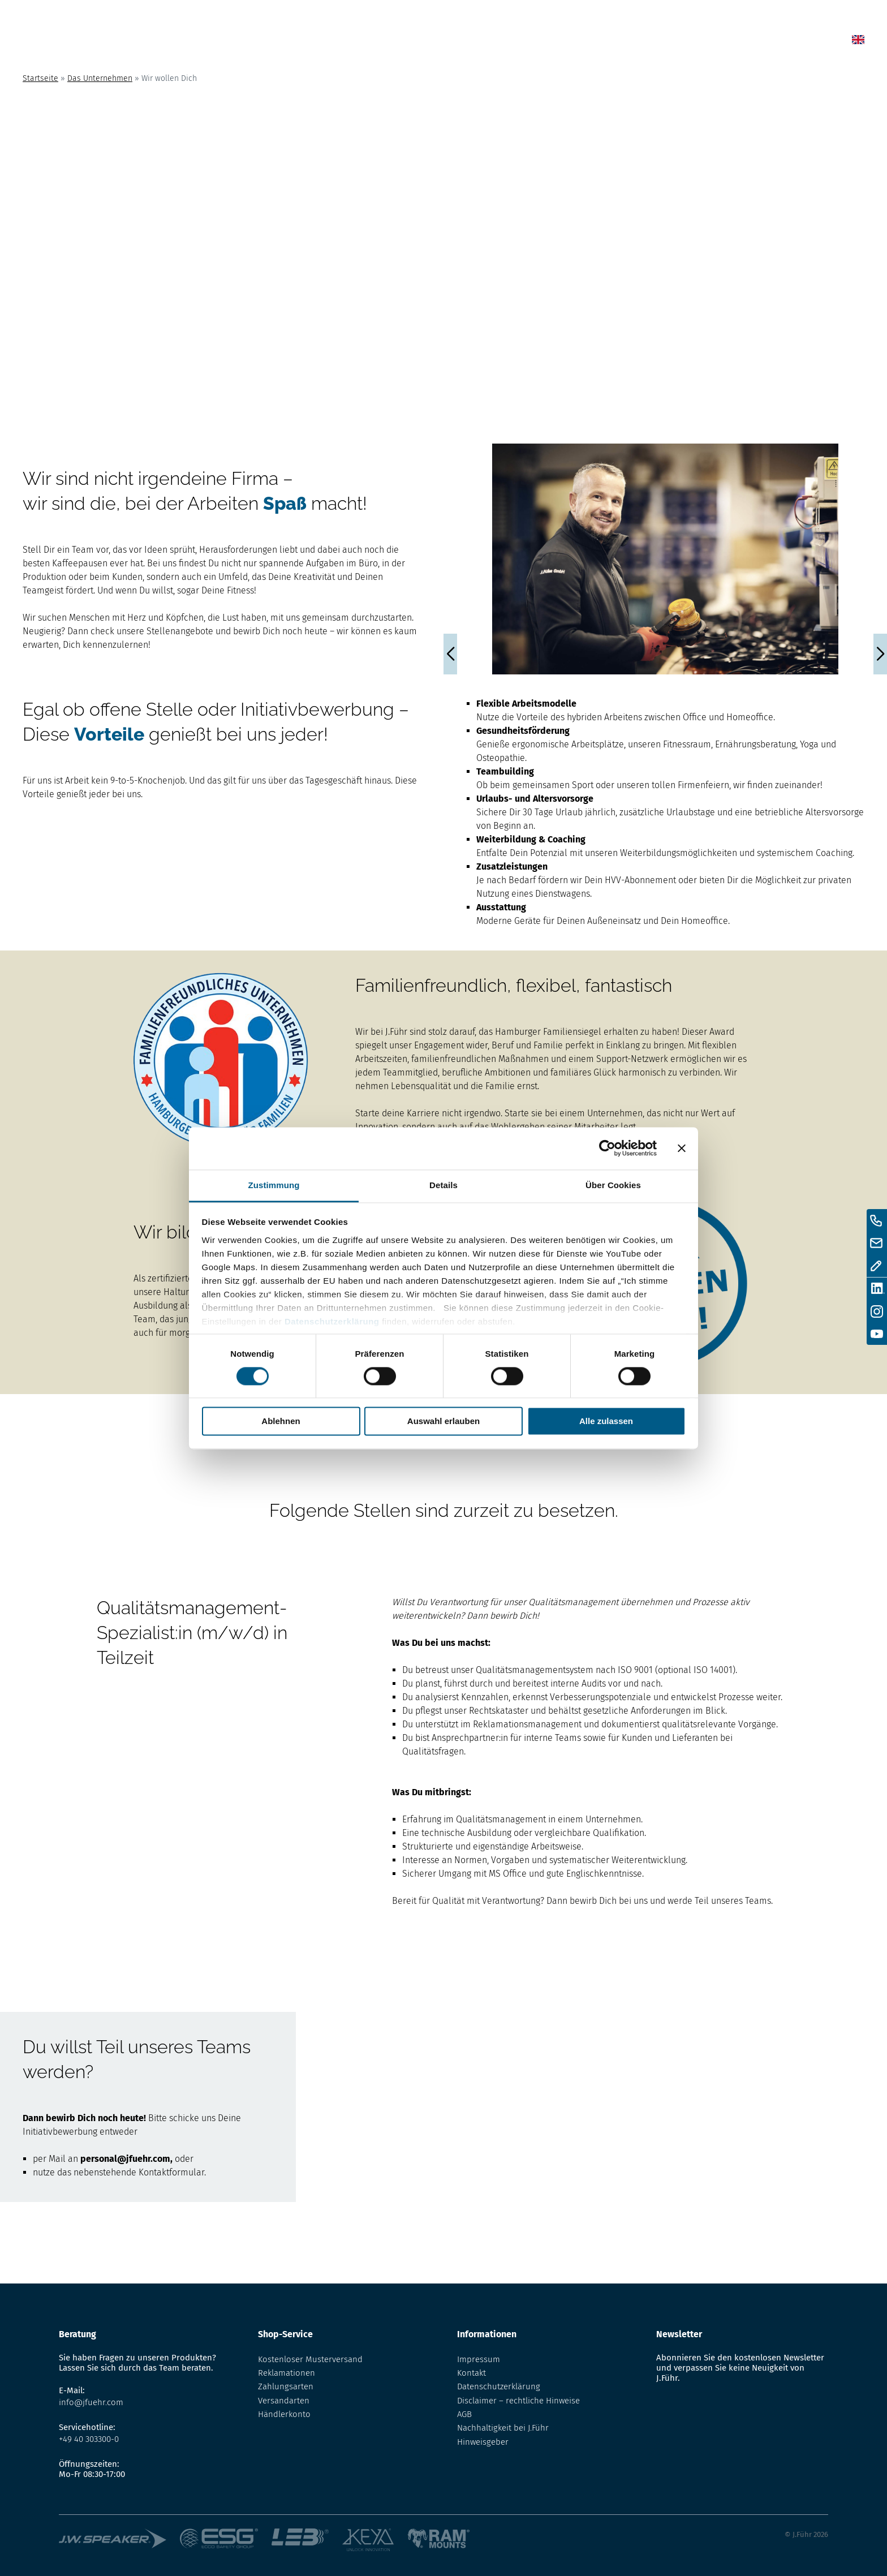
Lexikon (597, 41)
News (496, 41)
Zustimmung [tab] (274, 1185)
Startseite (40, 78)
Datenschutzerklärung (332, 1321)
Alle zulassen (606, 1421)
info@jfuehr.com (91, 2402)
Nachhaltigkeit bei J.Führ (503, 2428)
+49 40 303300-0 (89, 2439)
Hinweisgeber (483, 2442)
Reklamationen (286, 2373)
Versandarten (283, 2401)
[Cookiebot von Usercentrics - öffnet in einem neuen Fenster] (607, 1147)
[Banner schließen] (682, 1148)
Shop (544, 41)
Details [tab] (443, 1185)
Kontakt (725, 41)
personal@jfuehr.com (125, 2158)
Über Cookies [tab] (613, 1185)
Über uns (661, 41)
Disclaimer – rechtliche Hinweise (518, 2401)
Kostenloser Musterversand (310, 2359)
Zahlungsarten (285, 2386)
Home (448, 41)
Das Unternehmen (99, 78)
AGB (464, 2414)
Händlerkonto (284, 2414)
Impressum (478, 2359)
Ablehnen (280, 1421)
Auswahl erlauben (443, 1421)
